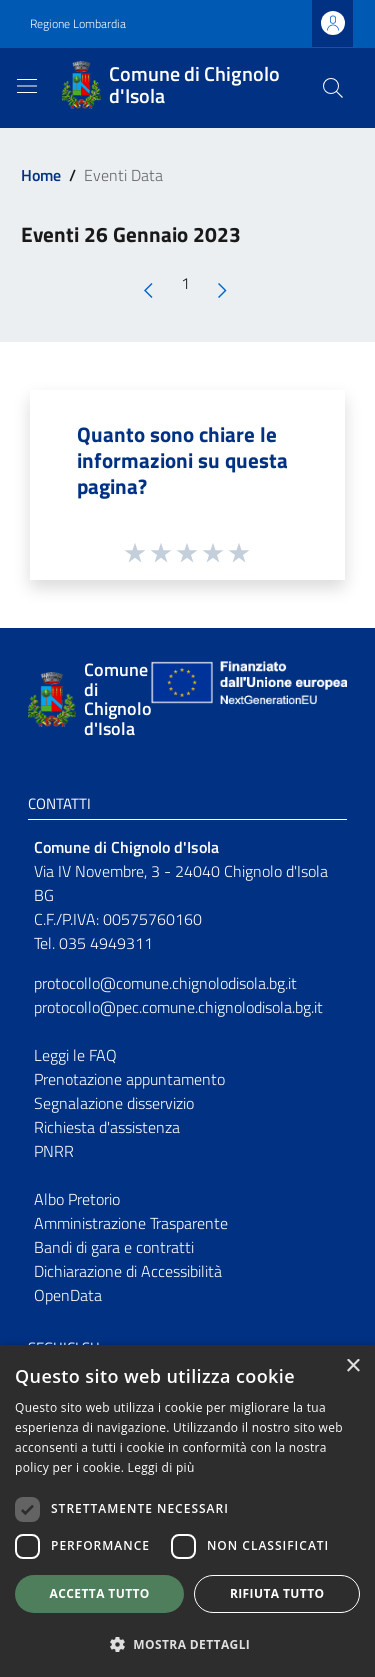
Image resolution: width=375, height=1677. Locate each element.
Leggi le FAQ (75, 1055)
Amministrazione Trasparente (131, 1223)
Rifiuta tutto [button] (277, 1593)
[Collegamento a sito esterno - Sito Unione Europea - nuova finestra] (247, 699)
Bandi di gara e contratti (114, 1247)
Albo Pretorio (77, 1199)
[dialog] (187, 1511)
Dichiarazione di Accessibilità (128, 1271)
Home (41, 175)
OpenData (68, 1295)
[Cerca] (333, 88)
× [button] (352, 1366)
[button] (187, 1644)
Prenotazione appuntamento (129, 1079)
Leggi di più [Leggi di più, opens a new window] (161, 1467)
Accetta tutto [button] (100, 1593)
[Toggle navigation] (27, 86)
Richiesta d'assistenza (107, 1127)
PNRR (54, 1151)
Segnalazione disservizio (114, 1103)
